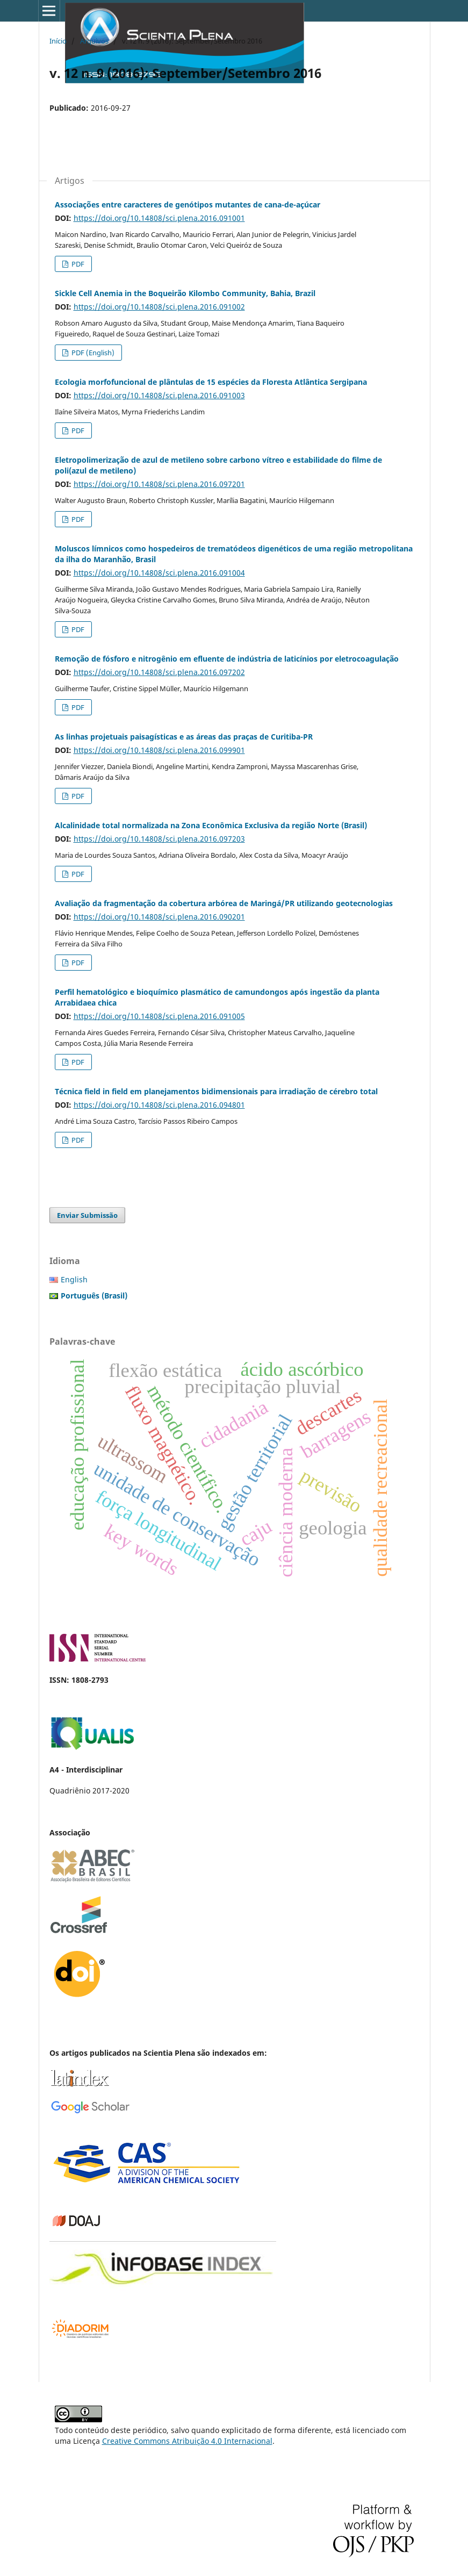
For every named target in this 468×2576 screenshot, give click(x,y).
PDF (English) (92, 352)
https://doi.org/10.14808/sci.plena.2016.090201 (159, 917)
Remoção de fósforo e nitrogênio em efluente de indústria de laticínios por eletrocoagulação (227, 659)
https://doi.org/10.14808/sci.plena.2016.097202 (159, 672)
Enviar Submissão (87, 1215)
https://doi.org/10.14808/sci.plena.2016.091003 (159, 395)
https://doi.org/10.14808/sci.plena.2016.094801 (159, 1105)
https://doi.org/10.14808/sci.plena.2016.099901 (159, 750)
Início (58, 41)
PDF (77, 264)
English (74, 1279)
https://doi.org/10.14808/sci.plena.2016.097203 (159, 839)
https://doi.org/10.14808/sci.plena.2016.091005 (159, 1016)
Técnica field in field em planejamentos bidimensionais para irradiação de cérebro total (216, 1091)
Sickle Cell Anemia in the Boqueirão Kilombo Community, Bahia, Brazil (185, 293)
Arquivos (94, 41)
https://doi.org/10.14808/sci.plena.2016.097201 (159, 484)
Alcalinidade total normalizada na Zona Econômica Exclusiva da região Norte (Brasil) (211, 825)
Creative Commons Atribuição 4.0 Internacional (187, 2441)
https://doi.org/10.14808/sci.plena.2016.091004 (159, 573)
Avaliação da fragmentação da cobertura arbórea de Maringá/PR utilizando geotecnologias (224, 903)
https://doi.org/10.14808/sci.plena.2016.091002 (159, 307)
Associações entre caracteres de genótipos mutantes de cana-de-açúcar (187, 204)
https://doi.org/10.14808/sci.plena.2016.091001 (159, 218)
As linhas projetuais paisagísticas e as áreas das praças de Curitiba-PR (184, 736)
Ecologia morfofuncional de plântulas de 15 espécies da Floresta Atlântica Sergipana (211, 382)
